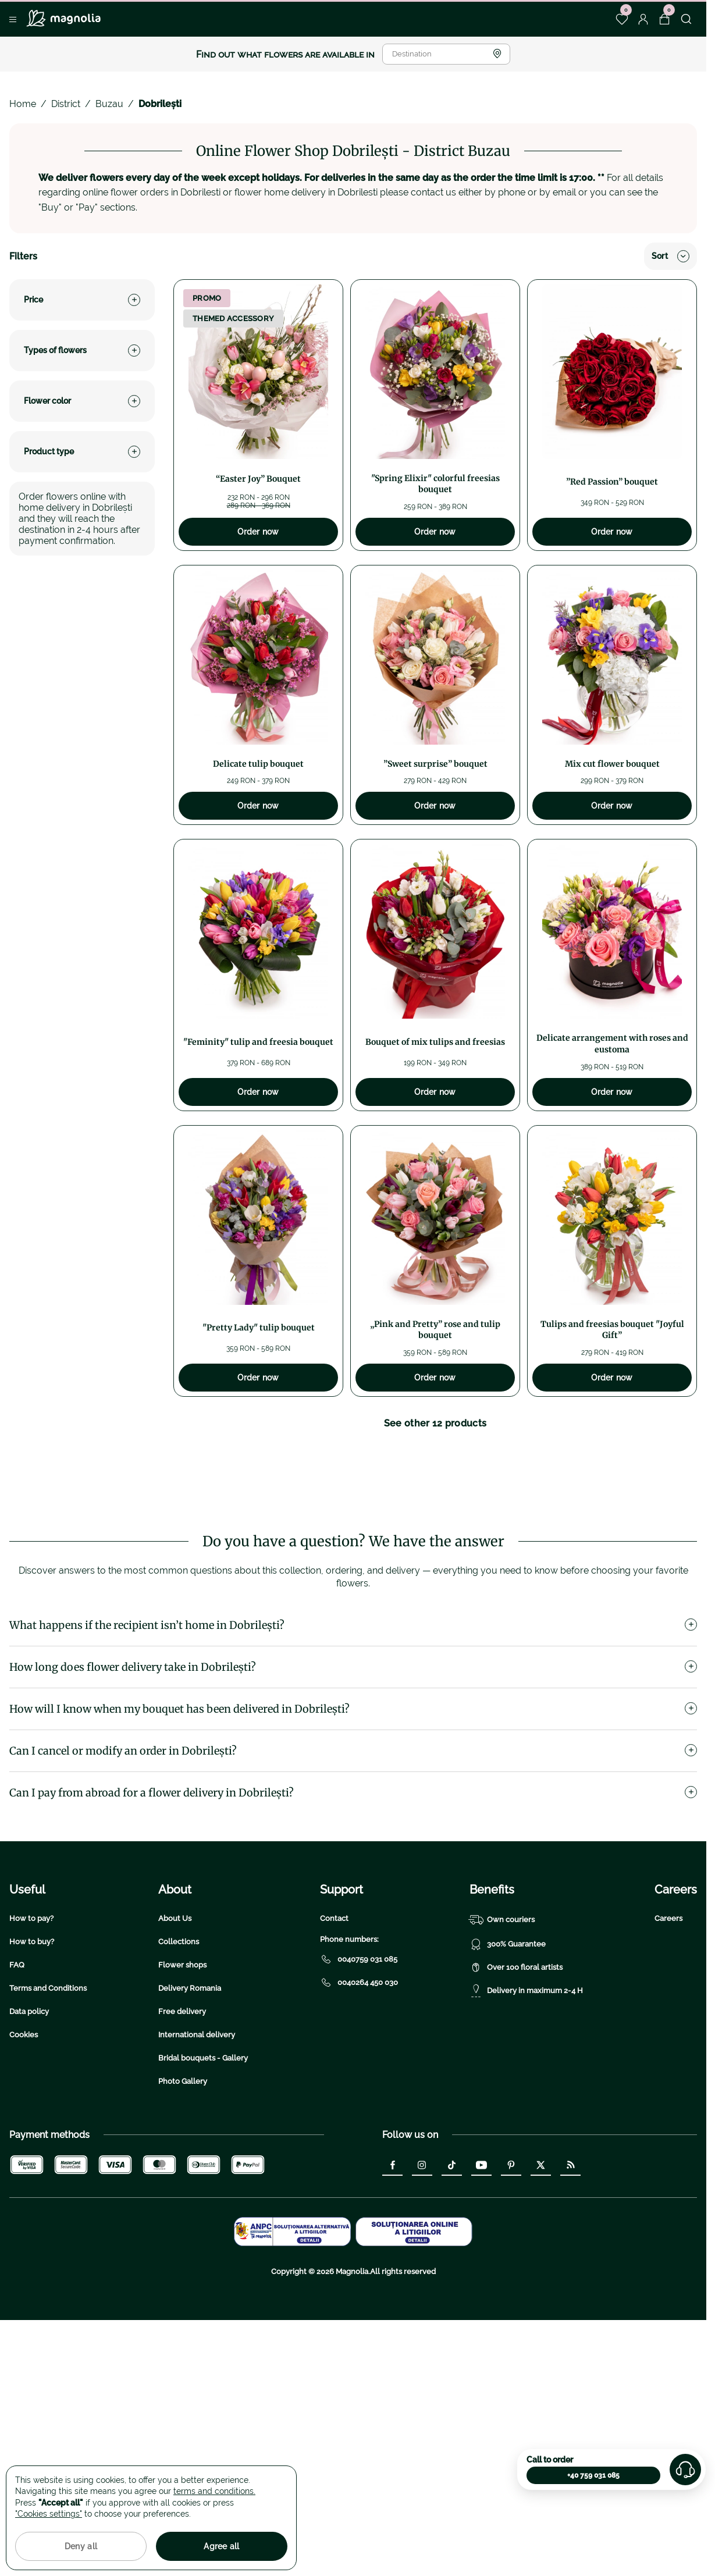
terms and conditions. (214, 2491)
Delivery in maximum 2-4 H (526, 2083)
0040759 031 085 (358, 2052)
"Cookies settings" (48, 2513)
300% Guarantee (507, 2037)
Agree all (222, 2546)
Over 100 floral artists (516, 2060)
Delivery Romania (189, 2081)
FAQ (16, 2058)
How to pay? (31, 2011)
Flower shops (182, 2058)
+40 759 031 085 (593, 2475)
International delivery (196, 2127)
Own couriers (502, 2012)
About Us (174, 2011)
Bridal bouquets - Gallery (203, 2151)
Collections (178, 2034)
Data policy (29, 2104)
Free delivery (182, 2104)
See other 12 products (435, 1423)
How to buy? (31, 2034)
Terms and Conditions (48, 2081)
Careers (668, 2011)
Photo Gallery (182, 2174)
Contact (334, 2011)
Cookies (23, 2127)
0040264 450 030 (359, 2075)
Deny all (81, 2546)
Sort (670, 256)
